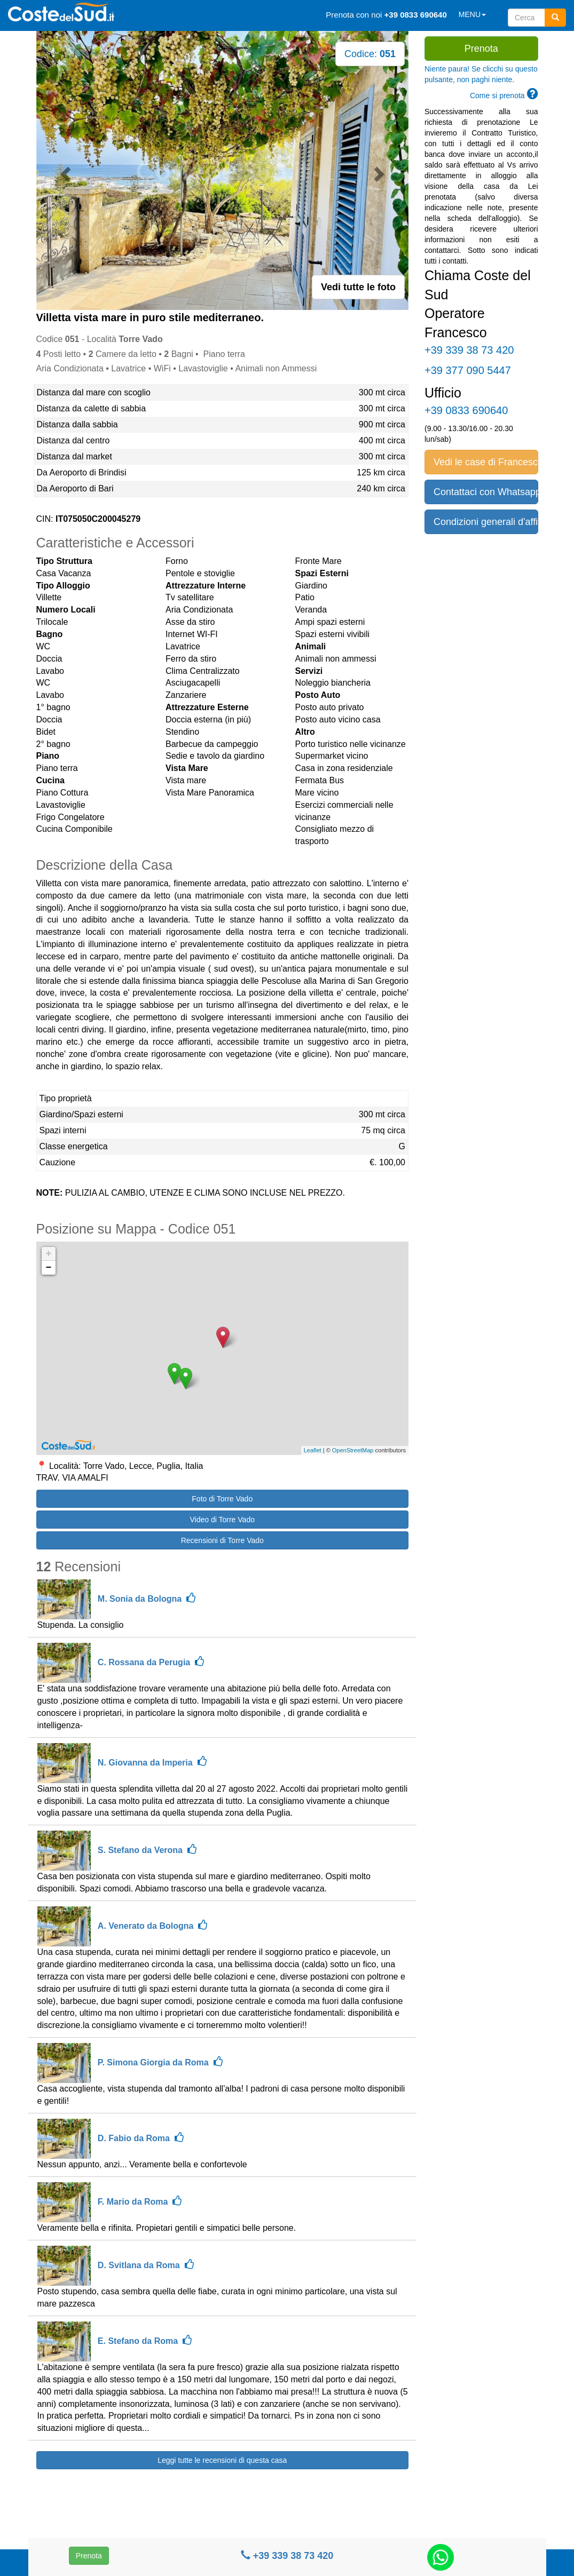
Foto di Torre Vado (222, 1498)
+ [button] (49, 1253)
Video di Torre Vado (222, 1519)
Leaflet (312, 1450)
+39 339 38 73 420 (287, 2555)
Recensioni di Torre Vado (222, 1540)
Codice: (370, 54)
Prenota (89, 2555)
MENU (472, 14)
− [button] (49, 1267)
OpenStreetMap (353, 1450)
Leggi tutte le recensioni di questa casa (222, 2460)
